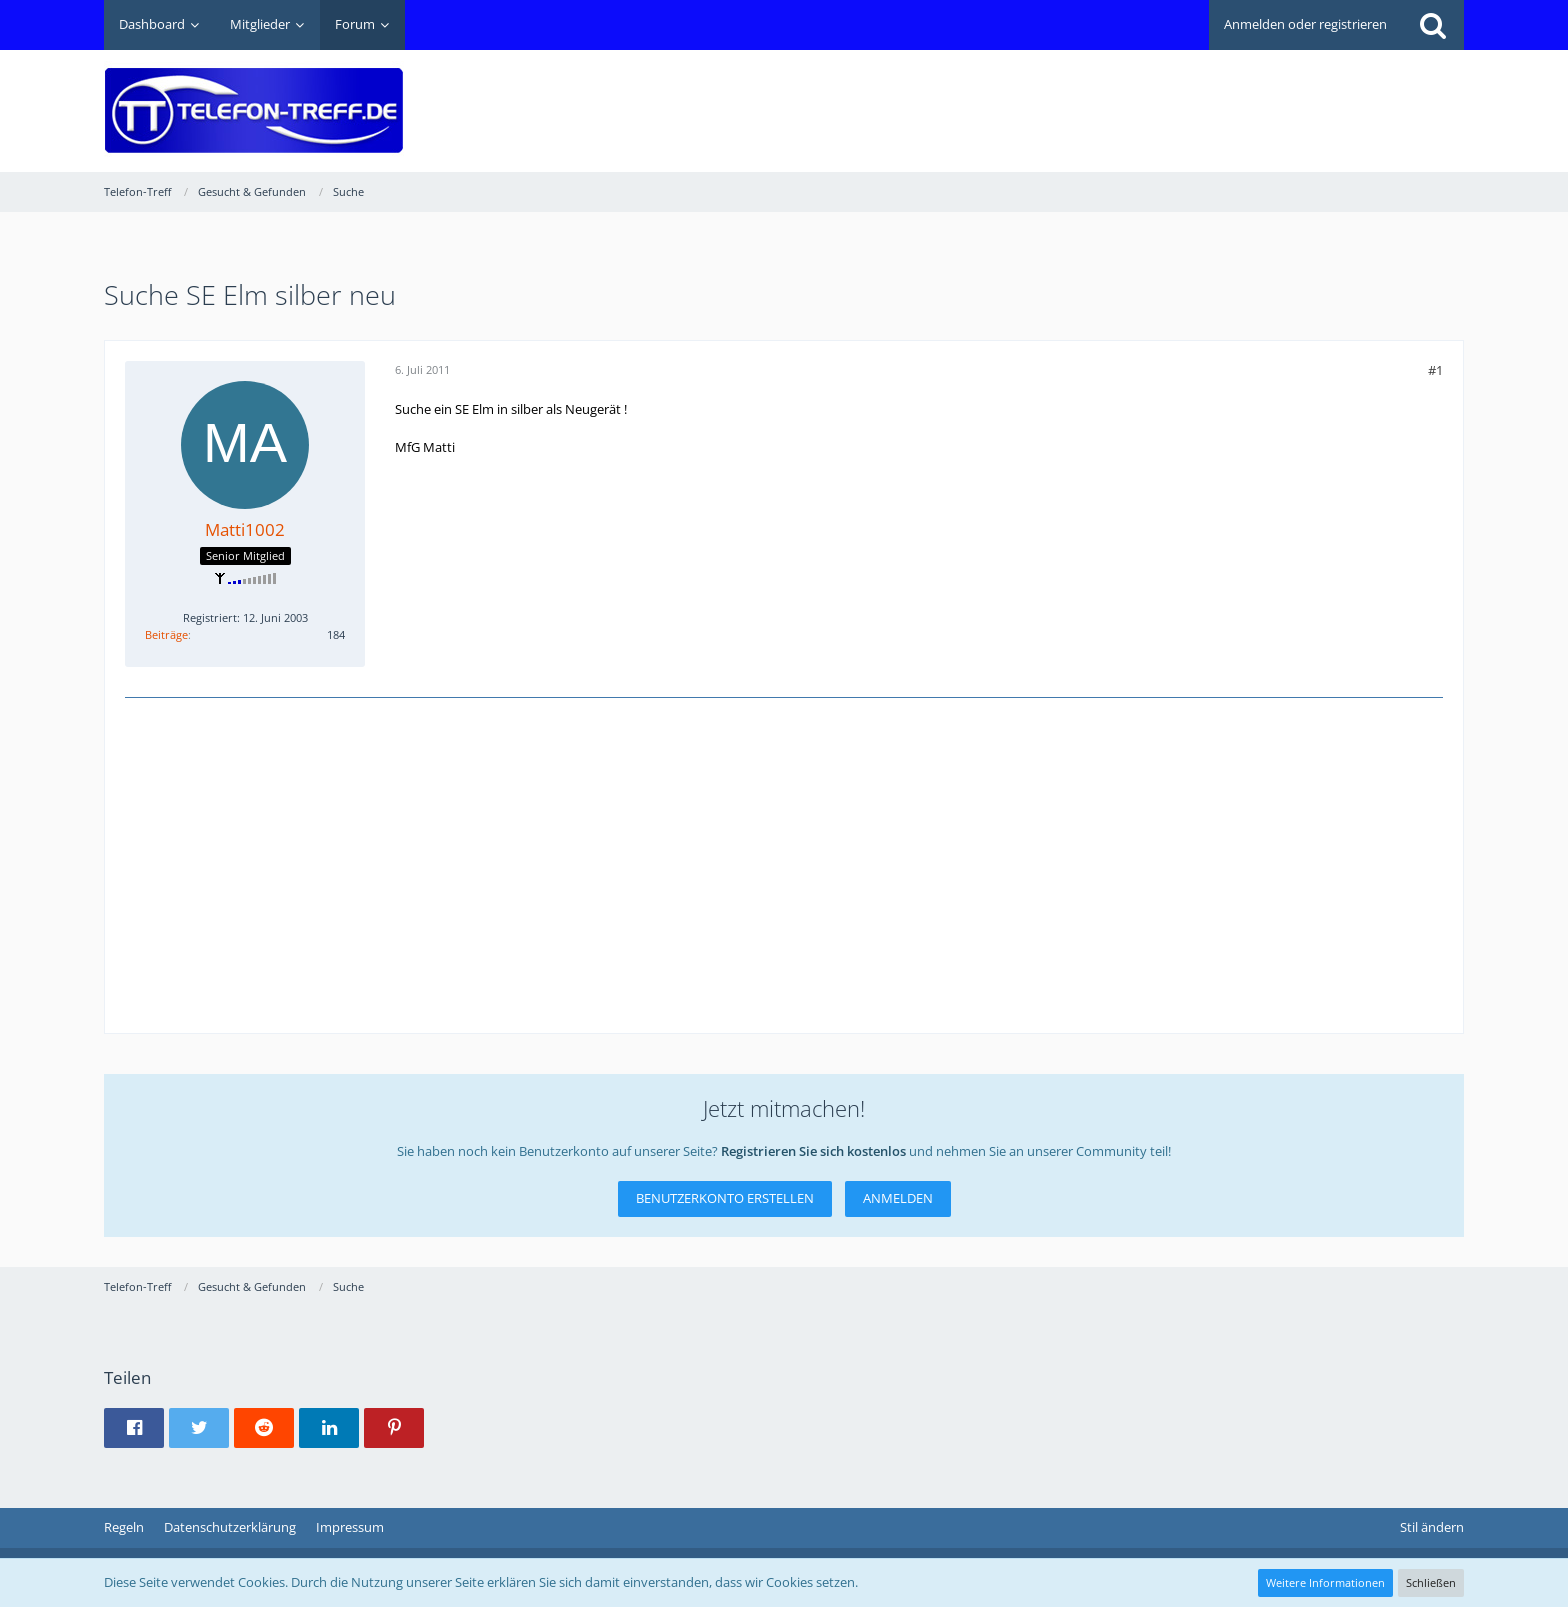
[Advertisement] (1100, 96)
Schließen (1431, 1582)
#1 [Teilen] (1435, 370)
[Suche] (1433, 25)
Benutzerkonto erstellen (725, 1198)
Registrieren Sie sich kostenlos (813, 1151)
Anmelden (898, 1198)
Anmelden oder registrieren (1305, 24)
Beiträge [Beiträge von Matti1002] (166, 634)
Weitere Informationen (1325, 1582)
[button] (134, 1428)
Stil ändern (1432, 1527)
